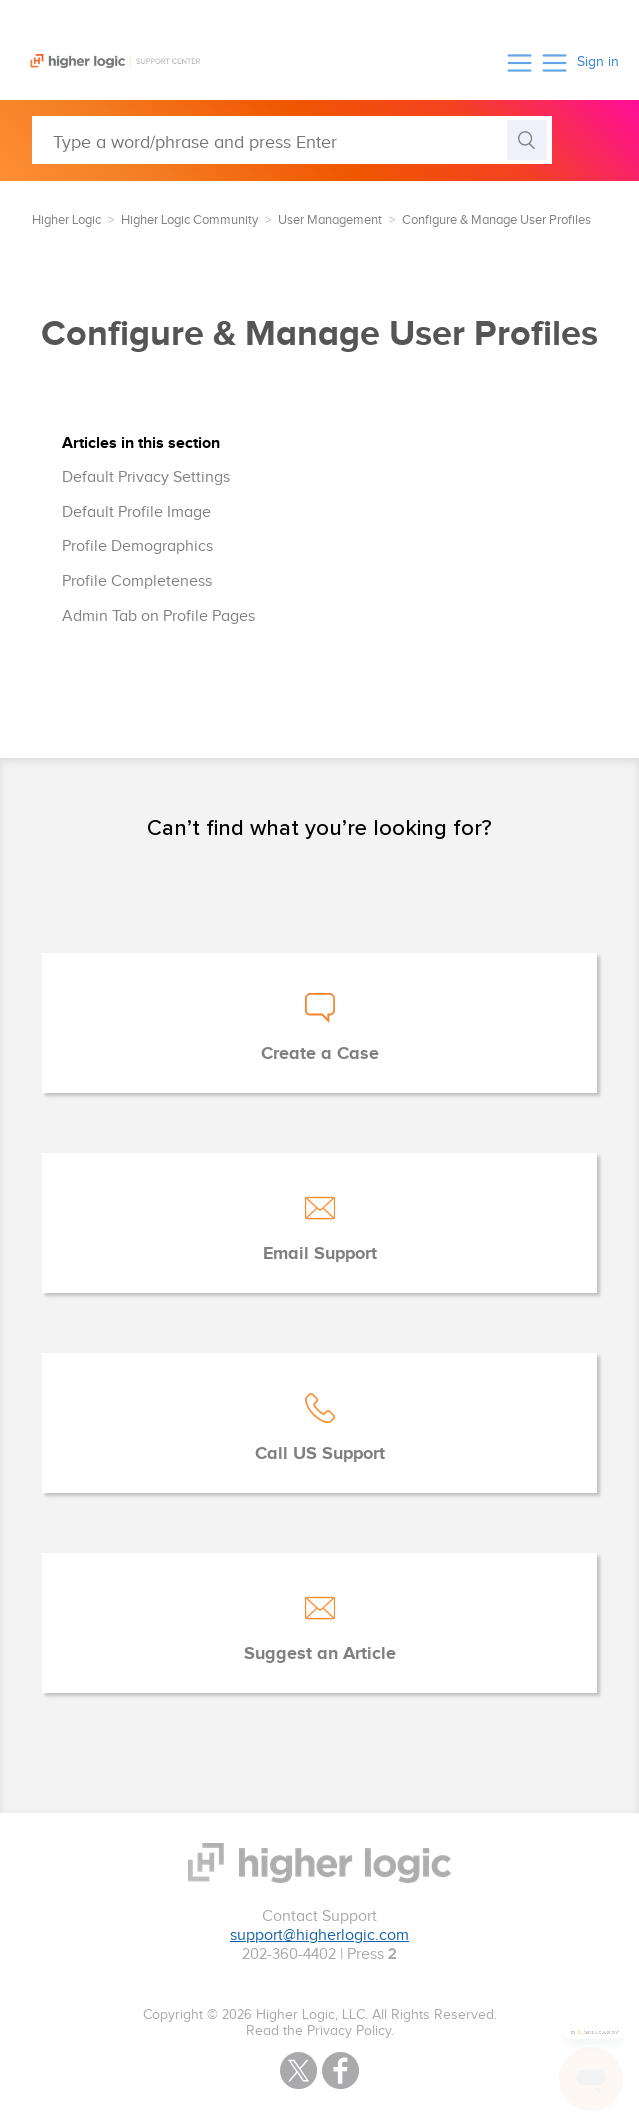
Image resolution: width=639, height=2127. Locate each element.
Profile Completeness (137, 581)
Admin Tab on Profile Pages (158, 616)
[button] (519, 62)
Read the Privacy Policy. (320, 2031)
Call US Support (320, 1454)
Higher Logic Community (189, 220)
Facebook (340, 2070)
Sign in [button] (598, 62)
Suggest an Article (320, 1654)
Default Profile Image (136, 512)
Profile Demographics (137, 546)
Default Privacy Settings (146, 477)
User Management (330, 220)
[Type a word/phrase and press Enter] (292, 140)
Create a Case (320, 1054)
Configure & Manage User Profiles (496, 220)
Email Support (320, 1254)
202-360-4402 (289, 1954)
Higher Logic (66, 220)
